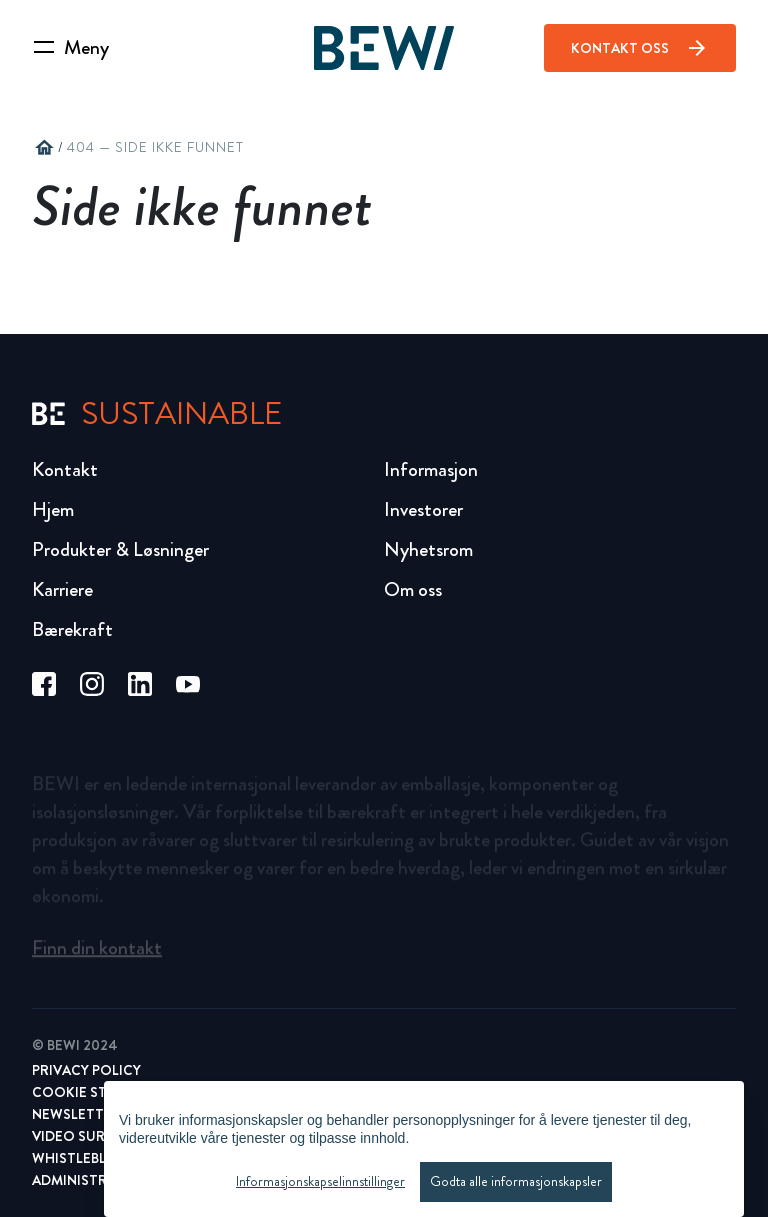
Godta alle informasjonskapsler (516, 1182)
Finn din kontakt (97, 952)
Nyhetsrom (428, 549)
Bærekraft (72, 629)
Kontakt (65, 469)
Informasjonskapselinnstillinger (320, 1182)
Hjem (53, 509)
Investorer (423, 509)
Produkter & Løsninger (120, 549)
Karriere (62, 589)
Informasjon (431, 469)
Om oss (413, 589)
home (44, 148)
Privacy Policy (86, 1070)
